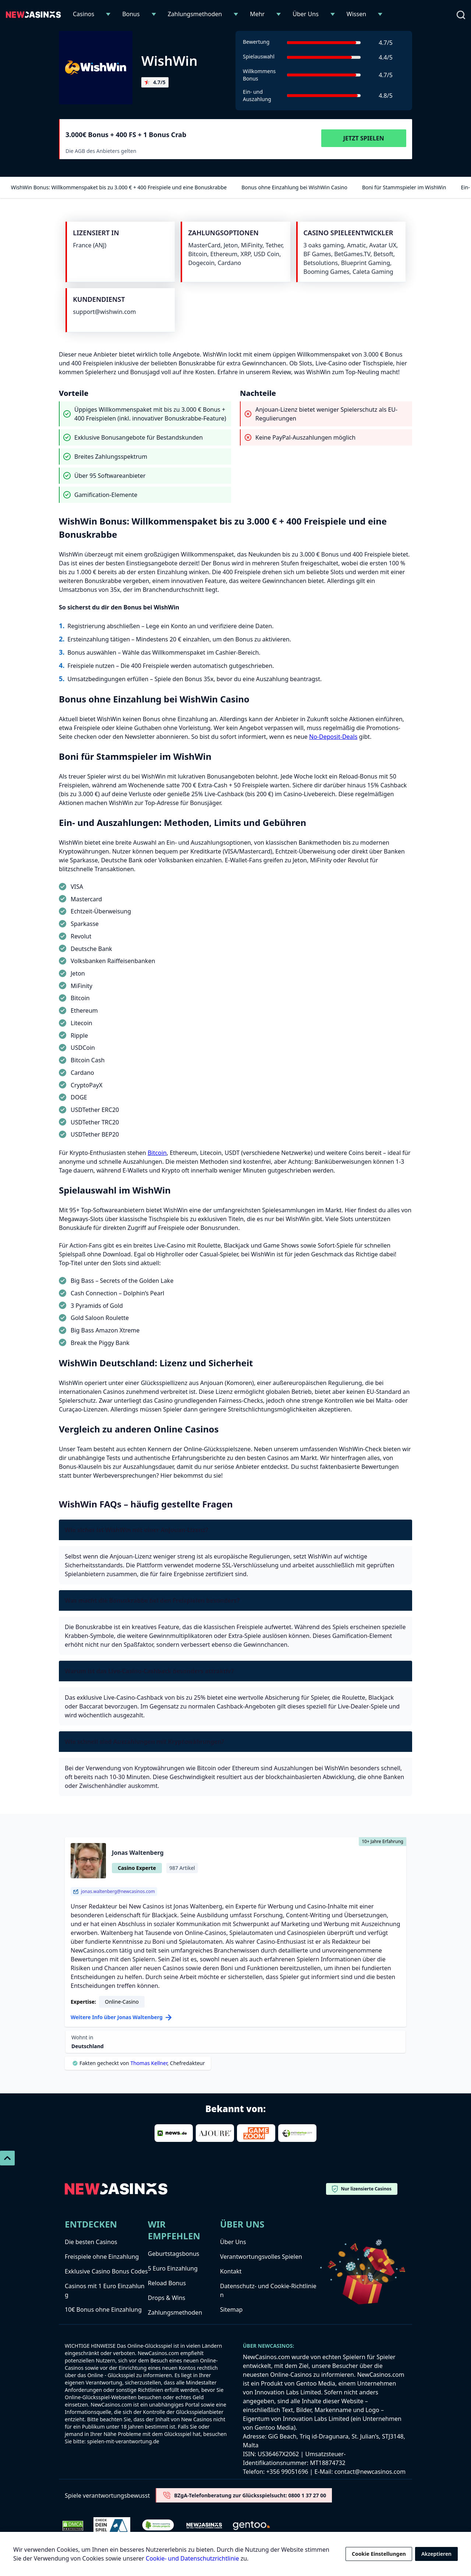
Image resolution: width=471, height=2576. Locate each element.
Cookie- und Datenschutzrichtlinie (192, 2558)
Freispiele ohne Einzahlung (102, 2257)
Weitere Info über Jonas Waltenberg (121, 2017)
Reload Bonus (167, 2283)
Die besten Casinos (91, 2242)
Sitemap (231, 2309)
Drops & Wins (166, 2298)
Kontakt (231, 2271)
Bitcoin (157, 1153)
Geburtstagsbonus (173, 2254)
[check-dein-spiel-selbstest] (111, 2525)
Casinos (83, 14)
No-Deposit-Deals (333, 737)
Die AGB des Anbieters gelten (100, 150)
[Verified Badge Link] (158, 2526)
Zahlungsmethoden (195, 14)
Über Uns (306, 14)
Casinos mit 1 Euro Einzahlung (105, 2290)
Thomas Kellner (148, 2063)
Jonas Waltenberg (138, 1853)
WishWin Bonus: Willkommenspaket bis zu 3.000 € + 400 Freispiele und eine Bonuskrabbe (115, 187)
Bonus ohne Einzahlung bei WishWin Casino (291, 187)
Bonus (131, 14)
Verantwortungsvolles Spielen (261, 2257)
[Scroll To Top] (7, 2158)
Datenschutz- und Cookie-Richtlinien (268, 2290)
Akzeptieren (436, 2553)
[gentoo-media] (251, 2525)
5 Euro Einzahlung (173, 2268)
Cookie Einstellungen (379, 2553)
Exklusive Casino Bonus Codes (106, 2271)
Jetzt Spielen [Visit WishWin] (363, 138)
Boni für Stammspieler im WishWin (400, 187)
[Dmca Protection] (73, 2526)
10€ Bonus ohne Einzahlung (103, 2309)
